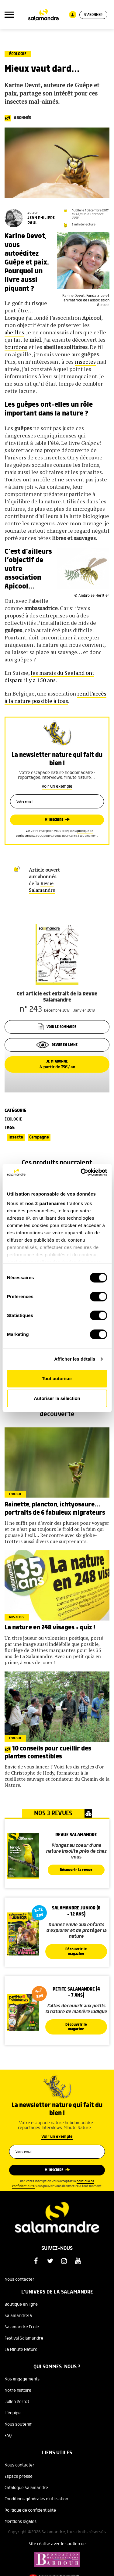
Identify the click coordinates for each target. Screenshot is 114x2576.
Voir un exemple (57, 786)
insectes (85, 361)
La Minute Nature (21, 2349)
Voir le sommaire (57, 1027)
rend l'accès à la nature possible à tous (55, 697)
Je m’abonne (57, 1064)
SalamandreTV (19, 2315)
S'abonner (93, 15)
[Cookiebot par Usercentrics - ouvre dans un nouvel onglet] (81, 1172)
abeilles (14, 332)
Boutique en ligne (21, 2304)
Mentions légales (20, 2521)
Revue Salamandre (42, 886)
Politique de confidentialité (30, 2510)
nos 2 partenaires (45, 1203)
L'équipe (13, 2413)
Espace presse (19, 2476)
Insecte (16, 1137)
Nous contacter (19, 2279)
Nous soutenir (18, 2424)
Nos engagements (22, 2379)
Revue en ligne (56, 1045)
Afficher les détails (74, 1359)
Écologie (17, 54)
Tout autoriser (57, 1378)
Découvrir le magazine (76, 1951)
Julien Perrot (17, 2401)
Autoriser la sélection (57, 1398)
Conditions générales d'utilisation (36, 2499)
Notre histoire (18, 2390)
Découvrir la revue (76, 1870)
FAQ (8, 2435)
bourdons (16, 347)
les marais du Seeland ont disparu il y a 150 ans (49, 676)
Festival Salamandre (24, 2338)
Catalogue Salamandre (26, 2487)
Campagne (39, 1137)
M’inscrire (54, 820)
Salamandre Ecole (22, 2327)
